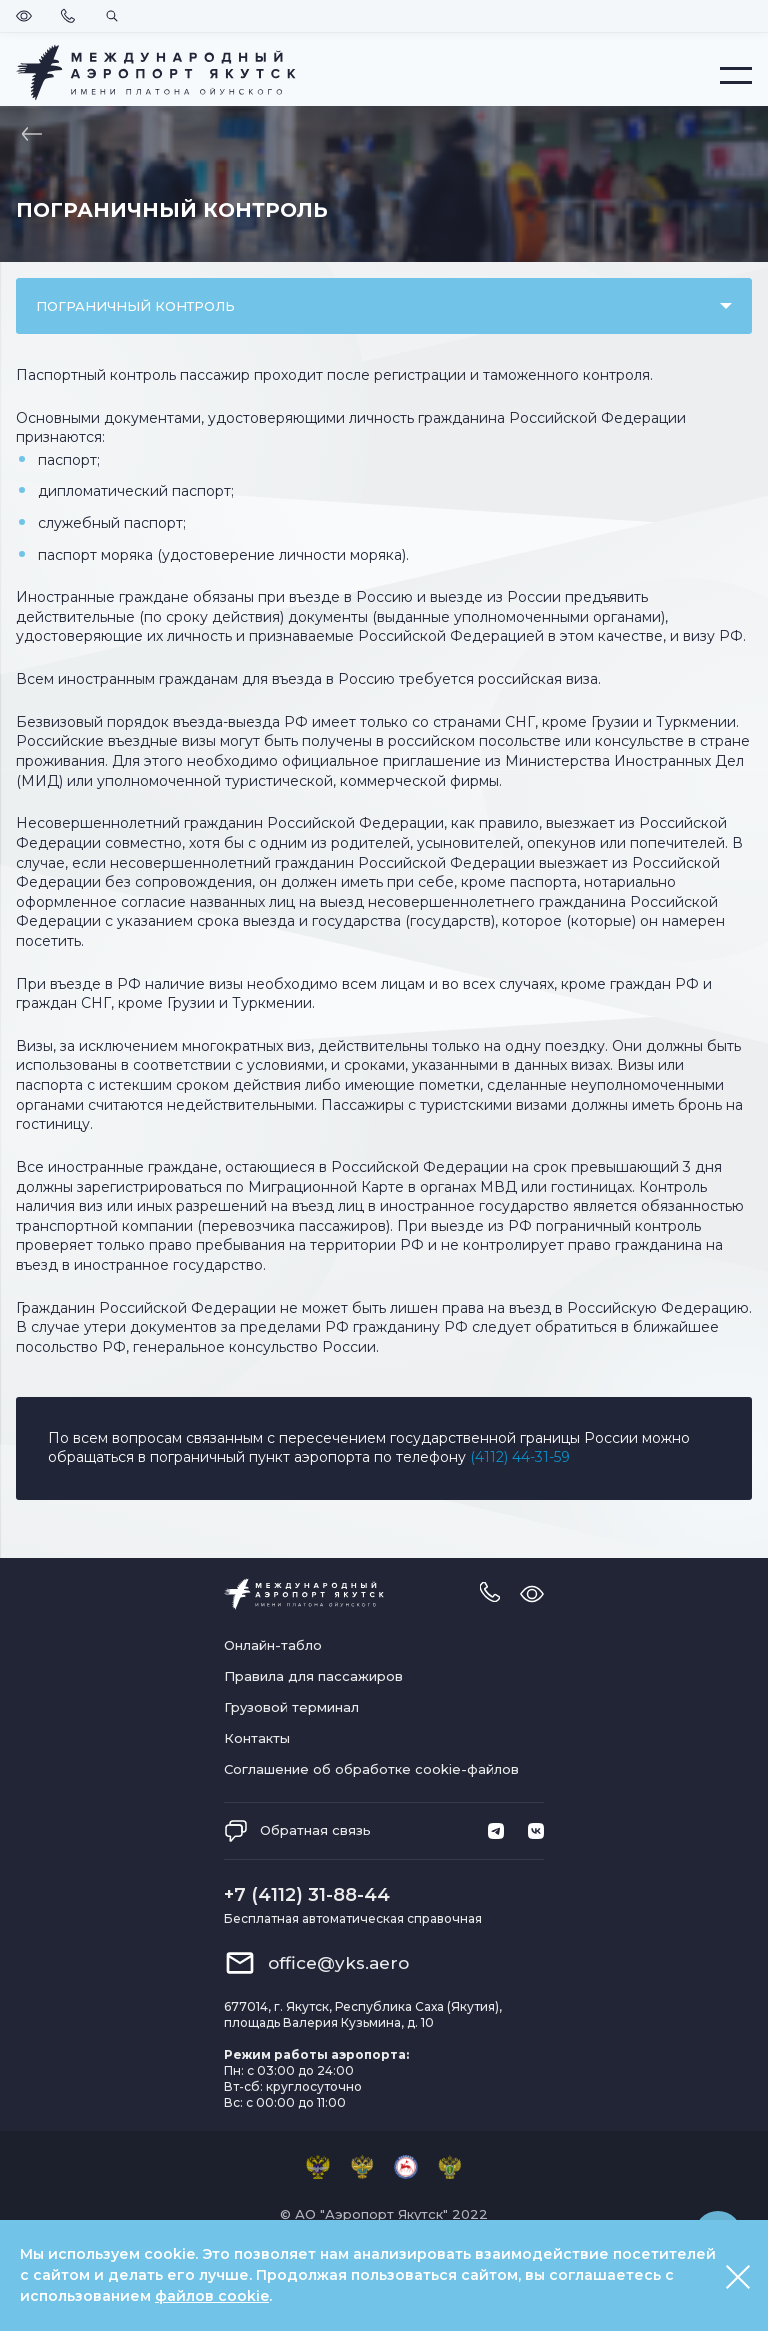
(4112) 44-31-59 (520, 1457)
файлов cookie (212, 2296)
